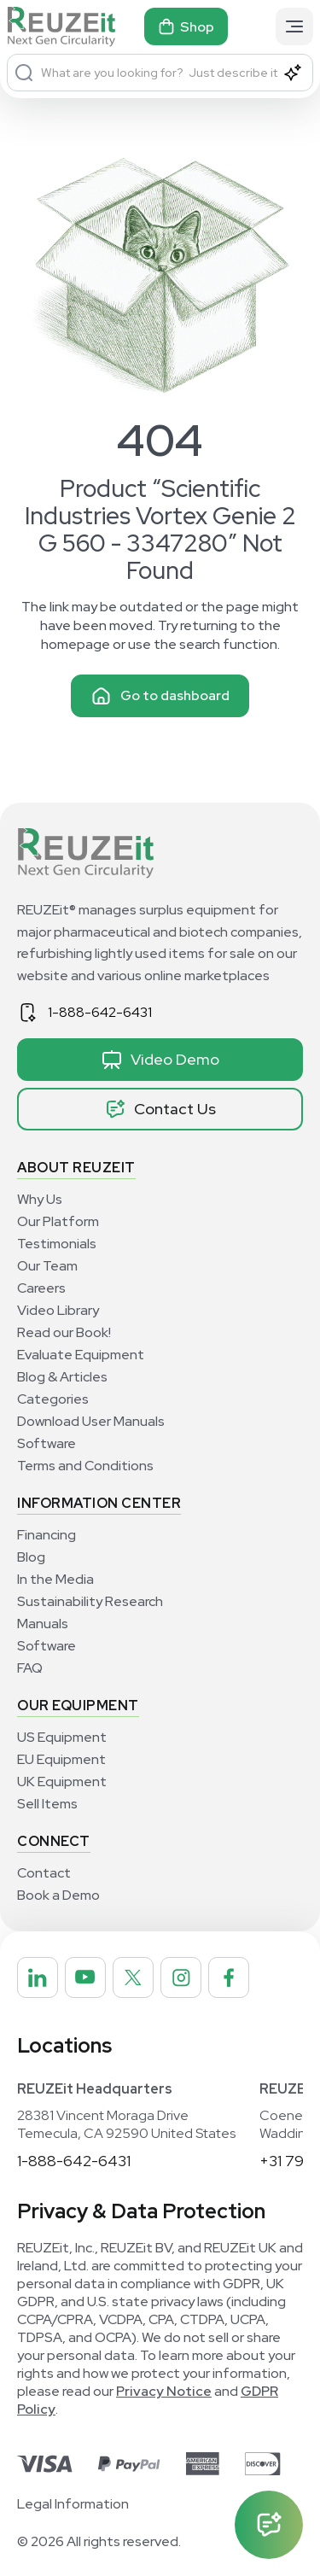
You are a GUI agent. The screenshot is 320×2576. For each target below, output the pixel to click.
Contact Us (160, 1109)
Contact (44, 1873)
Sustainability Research (90, 1601)
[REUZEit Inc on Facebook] (228, 1977)
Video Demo (160, 1059)
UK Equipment (62, 1781)
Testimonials (56, 1244)
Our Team (47, 1266)
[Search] (24, 72)
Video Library (58, 1310)
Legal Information (73, 2504)
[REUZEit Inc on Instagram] (180, 1977)
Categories (53, 1399)
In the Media (55, 1579)
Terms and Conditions (85, 1466)
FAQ (30, 1668)
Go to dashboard (160, 696)
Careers (41, 1288)
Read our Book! (64, 1332)
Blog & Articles (62, 1377)
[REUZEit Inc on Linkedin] (37, 1977)
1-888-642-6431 (100, 1012)
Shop (186, 26)
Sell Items (47, 1804)
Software (46, 1443)
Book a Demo (58, 1895)
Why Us (39, 1199)
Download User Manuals (91, 1421)
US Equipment (62, 1737)
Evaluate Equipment (80, 1355)
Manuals (42, 1624)
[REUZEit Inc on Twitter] (133, 1977)
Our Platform (58, 1221)
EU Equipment (61, 1759)
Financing (46, 1535)
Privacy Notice (164, 2391)
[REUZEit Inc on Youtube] (85, 1977)
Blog (31, 1557)
